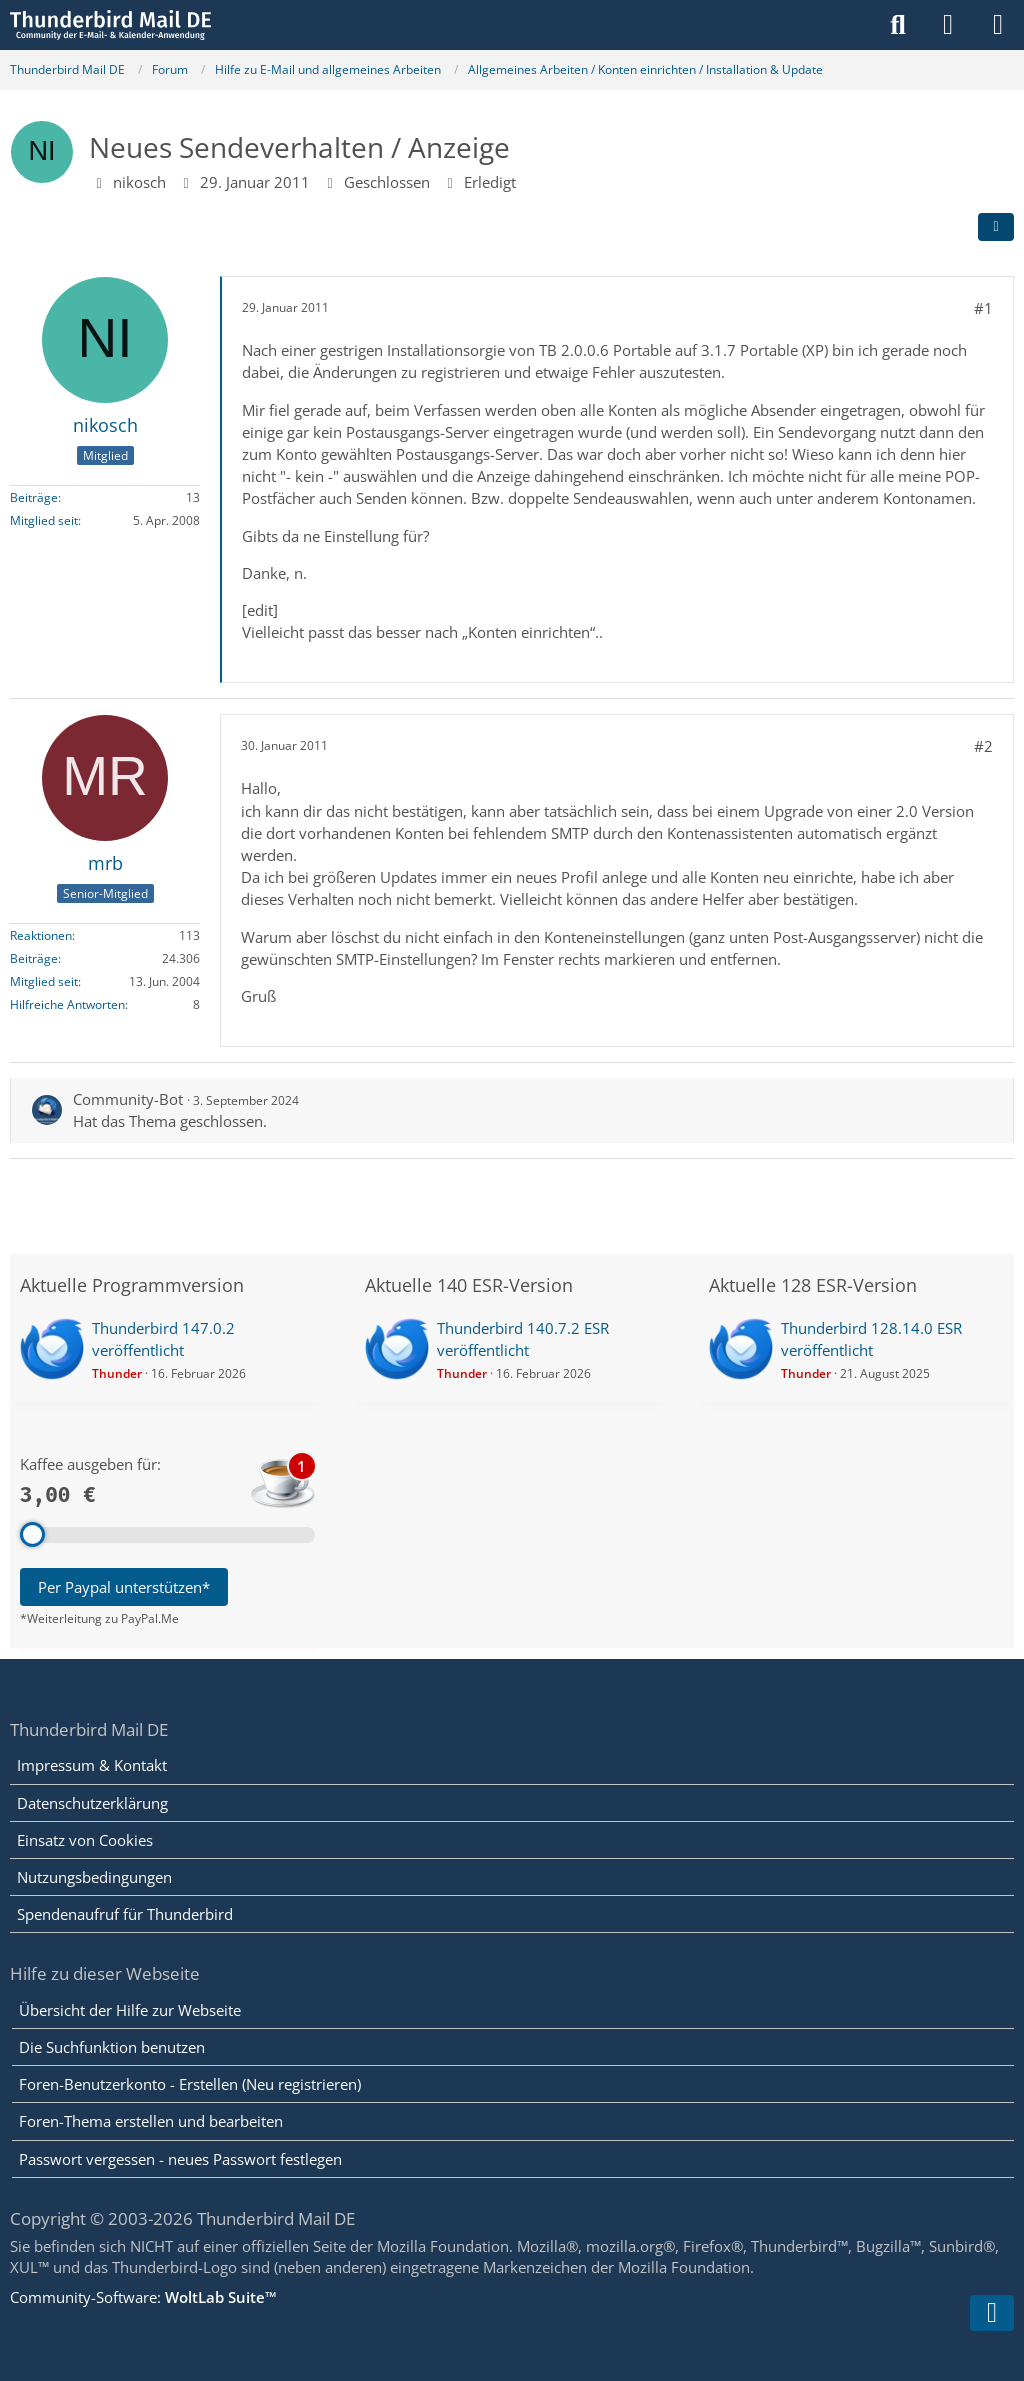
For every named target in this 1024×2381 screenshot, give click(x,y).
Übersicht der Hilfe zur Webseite (130, 2010)
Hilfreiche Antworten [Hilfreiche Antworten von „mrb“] (67, 1004)
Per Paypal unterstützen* (124, 1587)
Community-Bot (128, 1099)
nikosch (139, 182)
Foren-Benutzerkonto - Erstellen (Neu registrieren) (190, 2084)
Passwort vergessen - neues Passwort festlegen (180, 2159)
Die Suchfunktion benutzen (112, 2047)
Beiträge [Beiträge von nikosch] (34, 497)
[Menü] (998, 25)
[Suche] (898, 25)
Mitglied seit (44, 520)
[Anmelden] (948, 25)
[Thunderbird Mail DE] (110, 25)
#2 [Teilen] (983, 746)
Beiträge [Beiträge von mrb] (34, 958)
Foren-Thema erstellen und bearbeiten (151, 2121)
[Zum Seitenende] (992, 2313)
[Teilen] (996, 227)
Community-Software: (143, 2297)
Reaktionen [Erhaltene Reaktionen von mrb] (41, 935)
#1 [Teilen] (983, 308)
